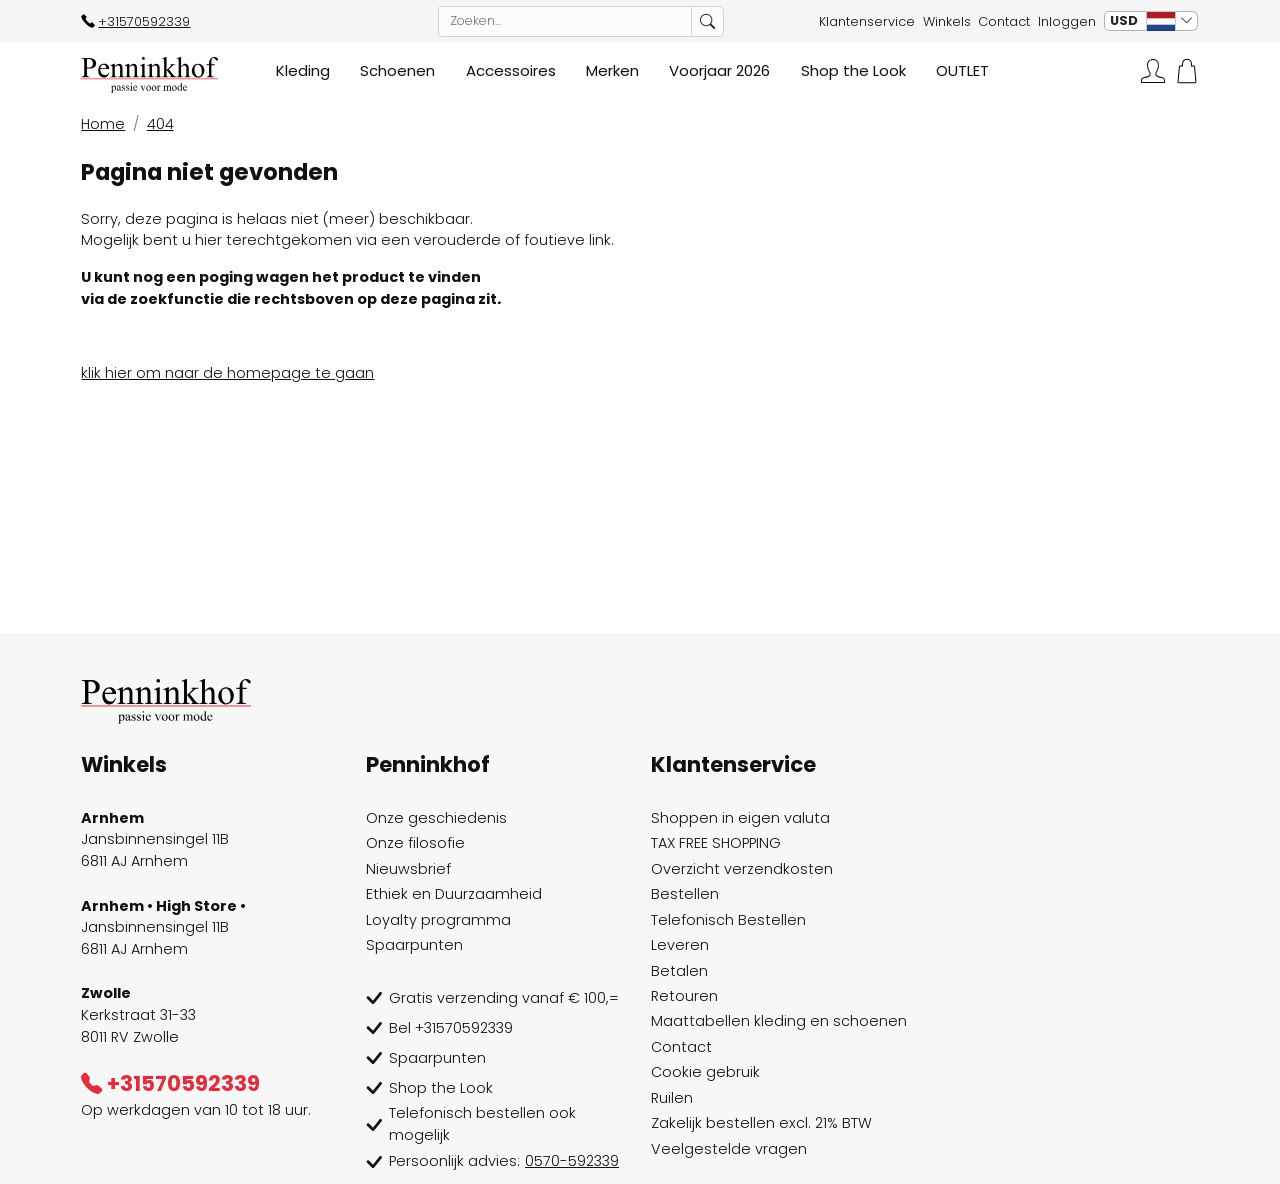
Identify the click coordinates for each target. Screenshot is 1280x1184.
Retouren (684, 996)
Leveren (680, 945)
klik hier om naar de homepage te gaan (227, 373)
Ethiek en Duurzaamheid (454, 894)
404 (160, 124)
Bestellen (685, 894)
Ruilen (672, 1098)
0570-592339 (572, 1161)
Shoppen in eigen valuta (740, 818)
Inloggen (1067, 21)
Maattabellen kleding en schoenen (779, 1021)
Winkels (947, 21)
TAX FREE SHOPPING (716, 843)
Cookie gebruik (705, 1072)
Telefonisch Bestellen (728, 920)
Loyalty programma (438, 920)
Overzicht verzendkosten (742, 869)
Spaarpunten (414, 945)
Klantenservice (867, 21)
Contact (1004, 21)
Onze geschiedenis (436, 818)
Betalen (679, 971)
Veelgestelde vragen (729, 1149)
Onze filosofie (415, 843)
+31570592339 (135, 21)
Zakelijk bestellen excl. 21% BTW (761, 1123)
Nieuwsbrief (408, 869)
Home (103, 124)
